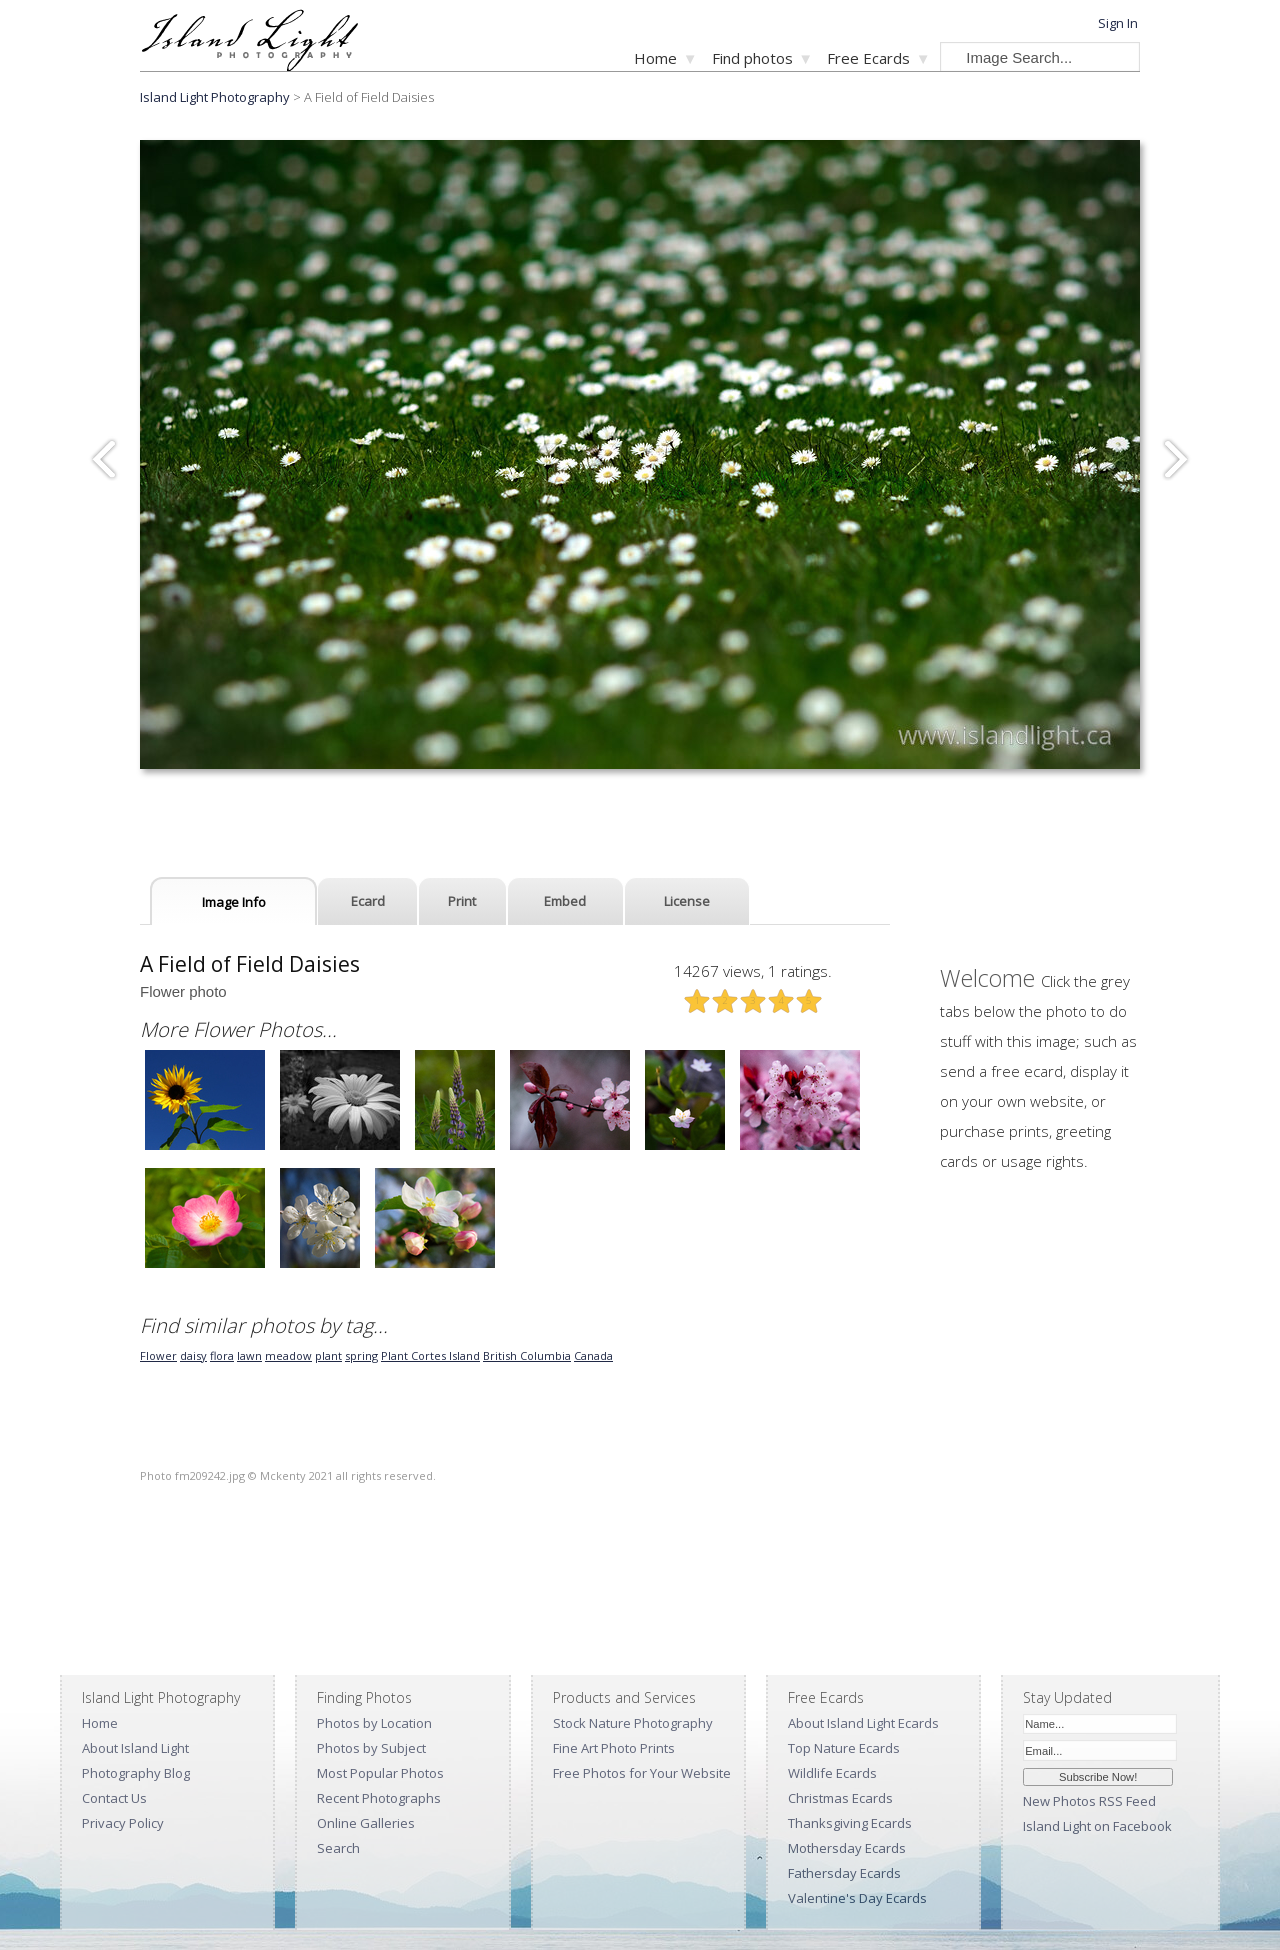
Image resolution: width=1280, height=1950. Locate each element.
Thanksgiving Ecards (850, 1823)
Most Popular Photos (380, 1773)
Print (462, 901)
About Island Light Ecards (863, 1723)
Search (338, 1848)
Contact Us (114, 1798)
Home (655, 58)
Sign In (1118, 23)
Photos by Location (374, 1723)
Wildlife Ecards (832, 1773)
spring (361, 1355)
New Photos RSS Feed (1089, 1801)
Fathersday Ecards (844, 1873)
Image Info (234, 902)
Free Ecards (868, 58)
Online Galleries (366, 1823)
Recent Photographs (379, 1798)
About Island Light (135, 1748)
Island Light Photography (215, 97)
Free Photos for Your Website (642, 1773)
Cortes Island (445, 1355)
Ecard (368, 901)
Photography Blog (136, 1773)
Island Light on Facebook (1097, 1826)
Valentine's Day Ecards (857, 1898)
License (687, 901)
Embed (565, 901)
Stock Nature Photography (633, 1723)
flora (222, 1355)
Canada (593, 1355)
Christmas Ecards (840, 1798)
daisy (193, 1355)
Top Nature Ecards (844, 1748)
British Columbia (527, 1355)
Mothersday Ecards (847, 1848)
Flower (158, 1355)
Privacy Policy (123, 1823)
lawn (249, 1355)
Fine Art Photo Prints (614, 1748)
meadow (288, 1355)
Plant (396, 1355)
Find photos (752, 58)
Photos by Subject (371, 1748)
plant (328, 1355)
